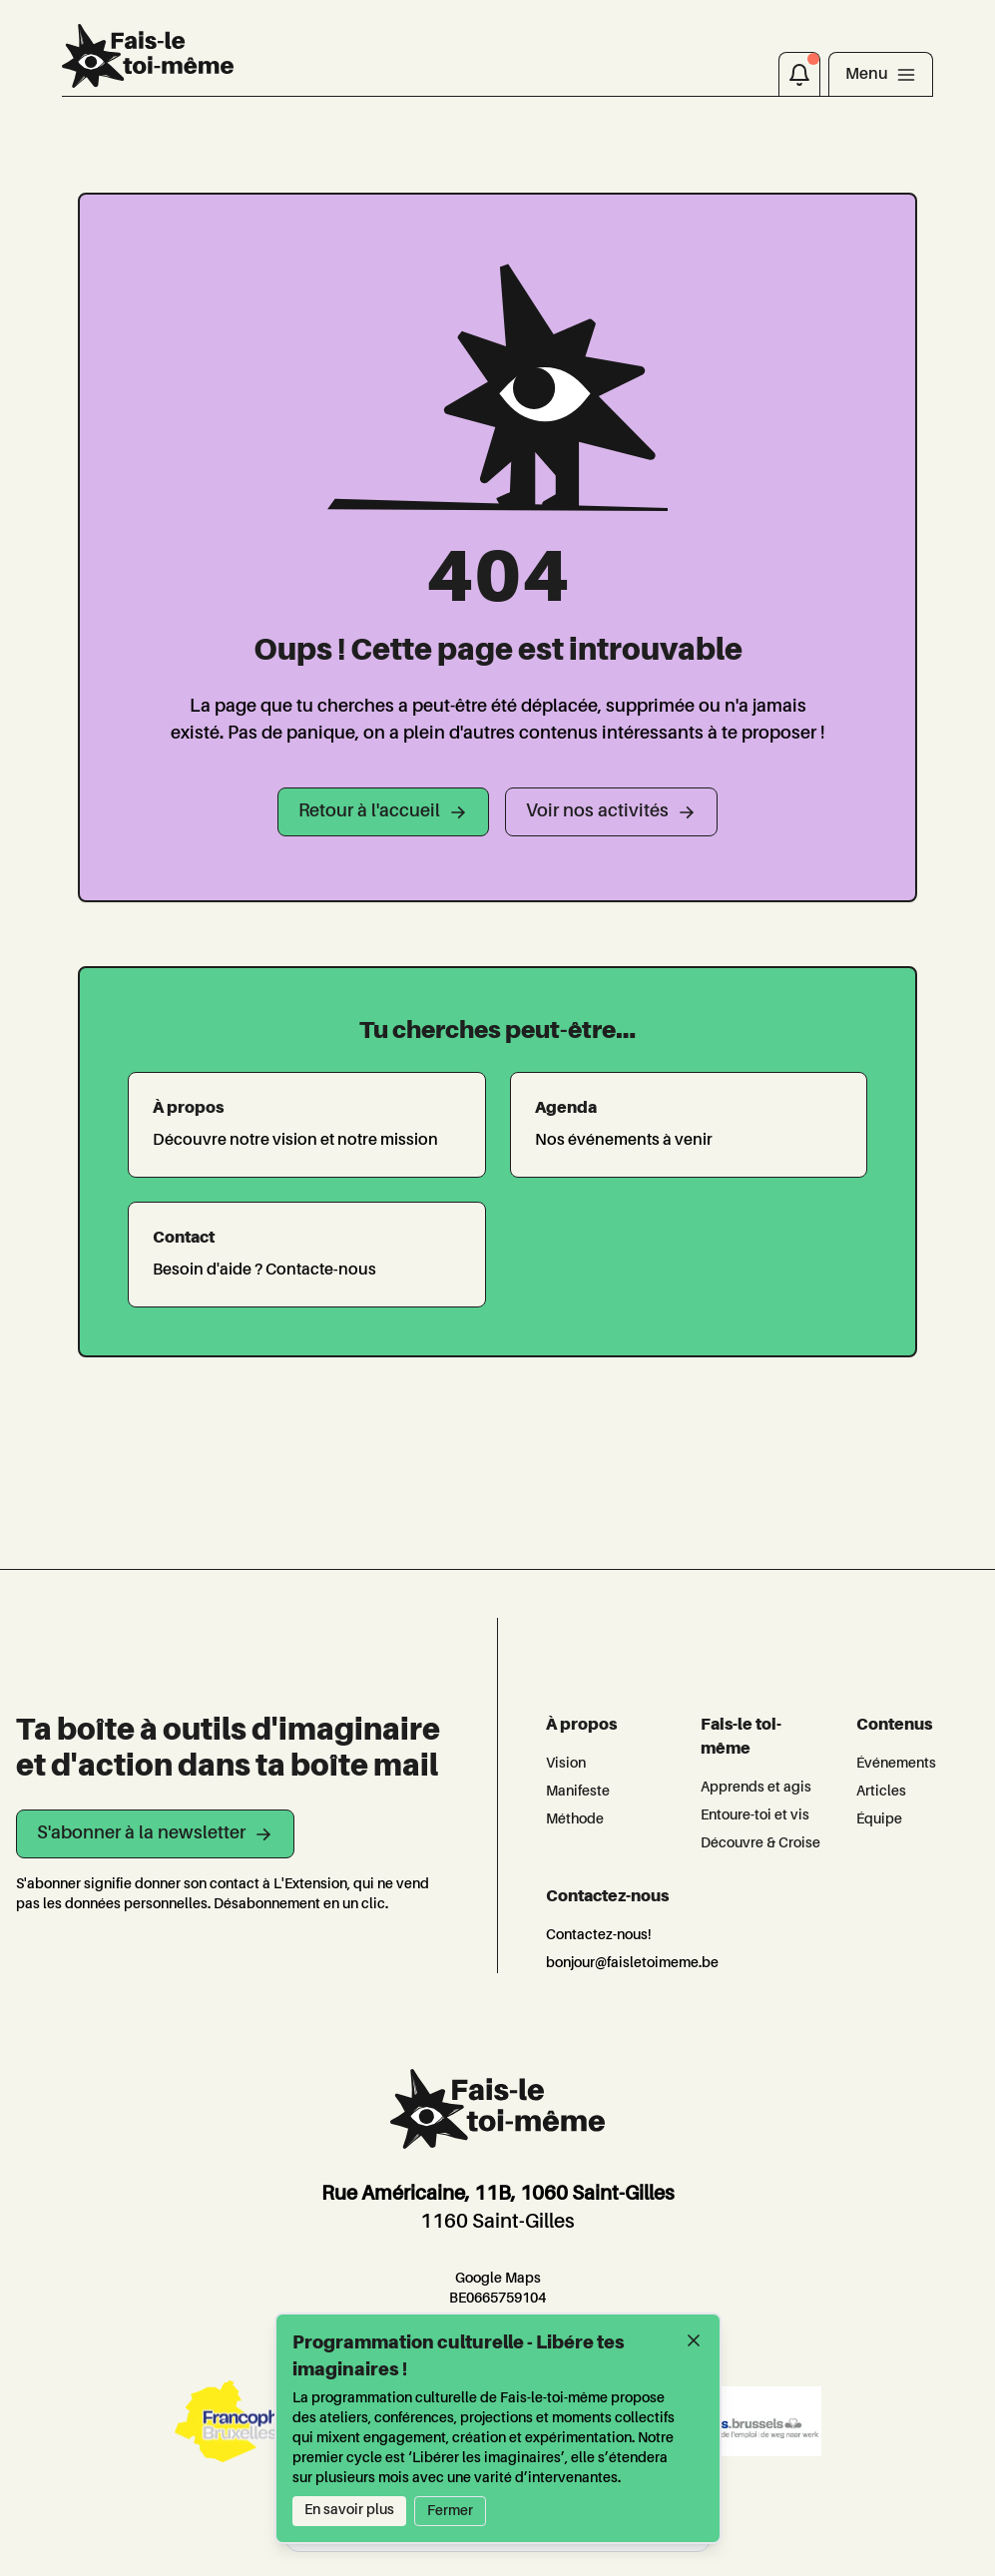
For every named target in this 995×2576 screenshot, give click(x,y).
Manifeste (578, 1792)
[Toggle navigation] (880, 74)
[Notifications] (799, 74)
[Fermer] (694, 2340)
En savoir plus (349, 2510)
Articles (881, 1792)
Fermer (450, 2511)
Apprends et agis (756, 1788)
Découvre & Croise (760, 1843)
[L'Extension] (147, 56)
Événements (896, 1764)
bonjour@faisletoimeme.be (632, 1963)
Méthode (575, 1819)
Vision (566, 1764)
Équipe (879, 1819)
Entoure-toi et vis (755, 1815)
